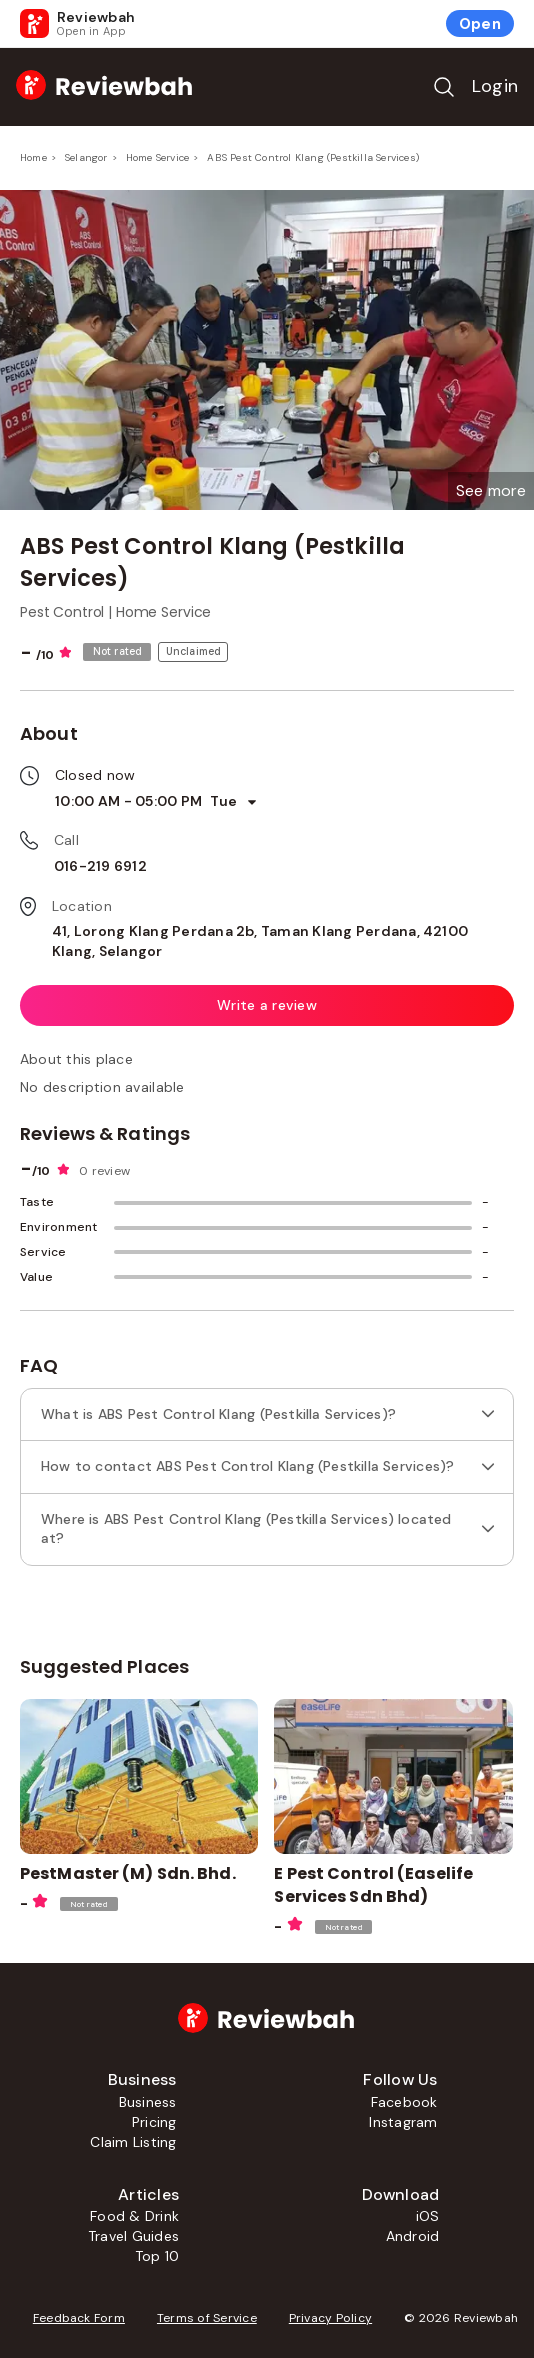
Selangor (86, 157)
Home (33, 157)
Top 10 (157, 2256)
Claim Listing (133, 2142)
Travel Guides (133, 2236)
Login (495, 86)
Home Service (157, 157)
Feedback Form (79, 2318)
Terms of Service (207, 2318)
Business (148, 2102)
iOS (428, 2216)
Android (413, 2236)
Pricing (154, 2122)
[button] (491, 491)
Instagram (403, 2122)
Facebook (404, 2102)
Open (480, 24)
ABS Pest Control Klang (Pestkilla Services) (313, 157)
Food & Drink (134, 2216)
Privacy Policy (330, 2318)
